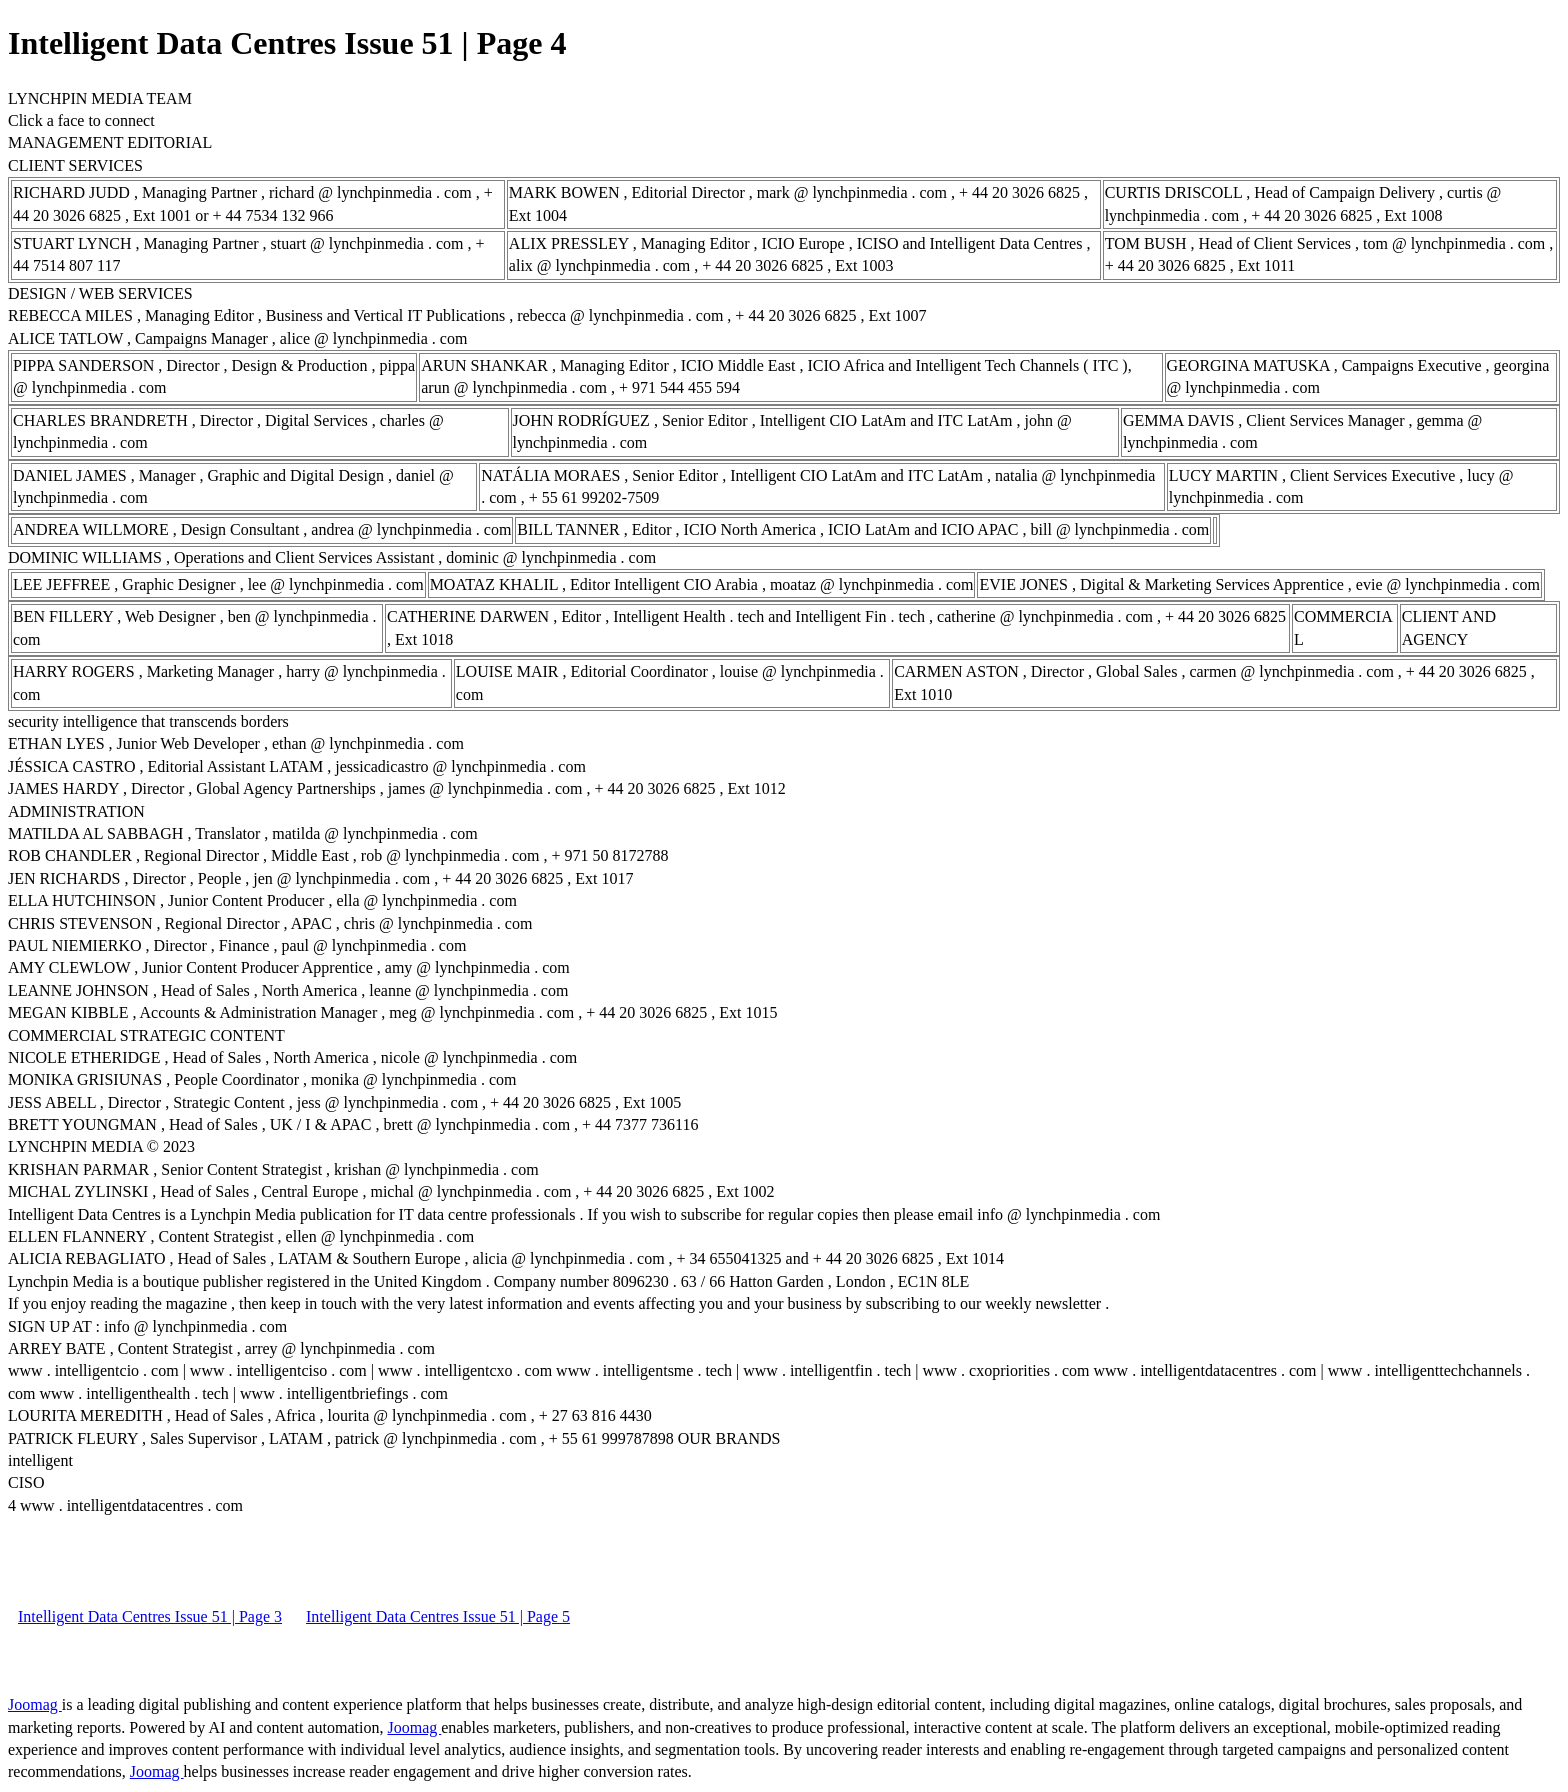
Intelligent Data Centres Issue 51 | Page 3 (150, 1616)
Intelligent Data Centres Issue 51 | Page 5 (438, 1616)
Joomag (35, 1704)
